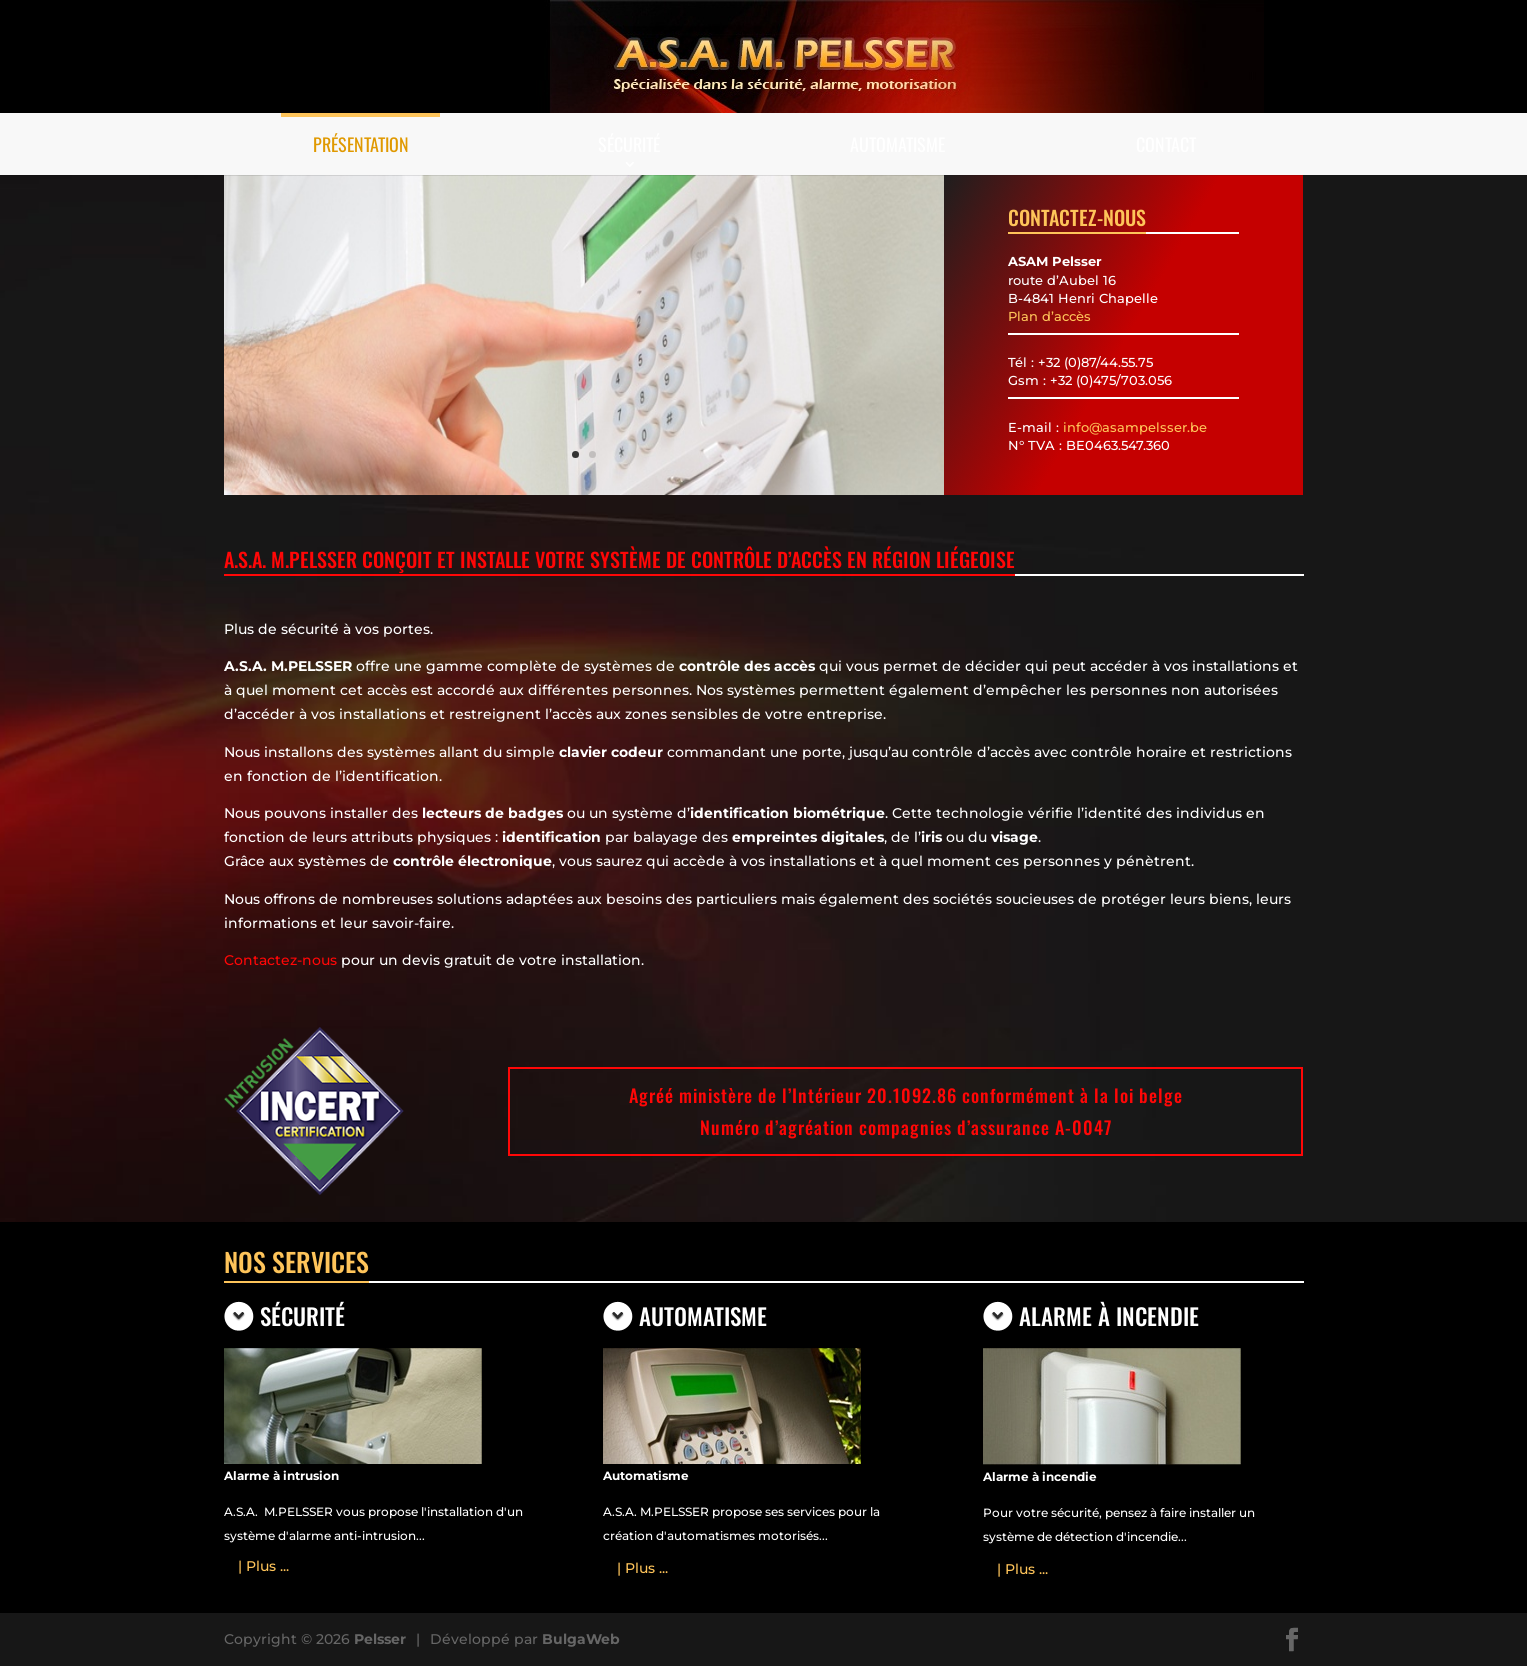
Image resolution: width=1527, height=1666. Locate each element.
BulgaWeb (581, 1639)
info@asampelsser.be (1135, 427)
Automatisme (897, 144)
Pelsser (380, 1639)
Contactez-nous (280, 960)
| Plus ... (263, 1566)
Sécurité (629, 144)
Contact (1166, 144)
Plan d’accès (1049, 316)
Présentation (361, 144)
